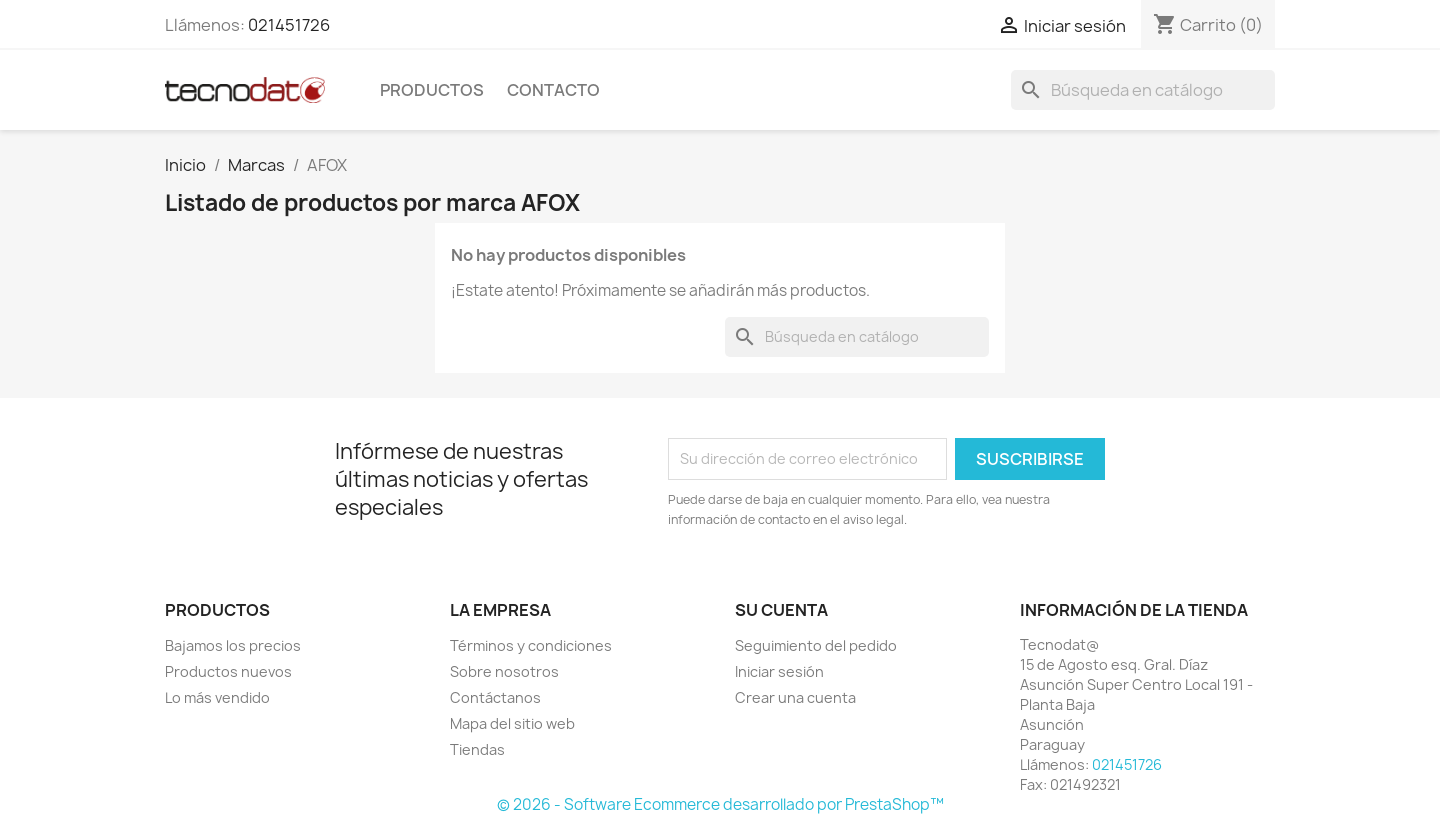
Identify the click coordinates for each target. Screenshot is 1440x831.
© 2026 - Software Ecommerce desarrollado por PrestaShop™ (720, 804)
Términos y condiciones (531, 645)
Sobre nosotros (504, 671)
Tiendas (477, 749)
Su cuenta (781, 610)
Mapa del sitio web (512, 723)
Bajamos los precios (233, 645)
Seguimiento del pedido (816, 645)
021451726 (289, 25)
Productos (432, 90)
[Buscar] (1143, 90)
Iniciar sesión (779, 671)
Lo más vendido (217, 697)
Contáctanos (495, 697)
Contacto (553, 90)
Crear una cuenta (795, 697)
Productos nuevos (228, 671)
